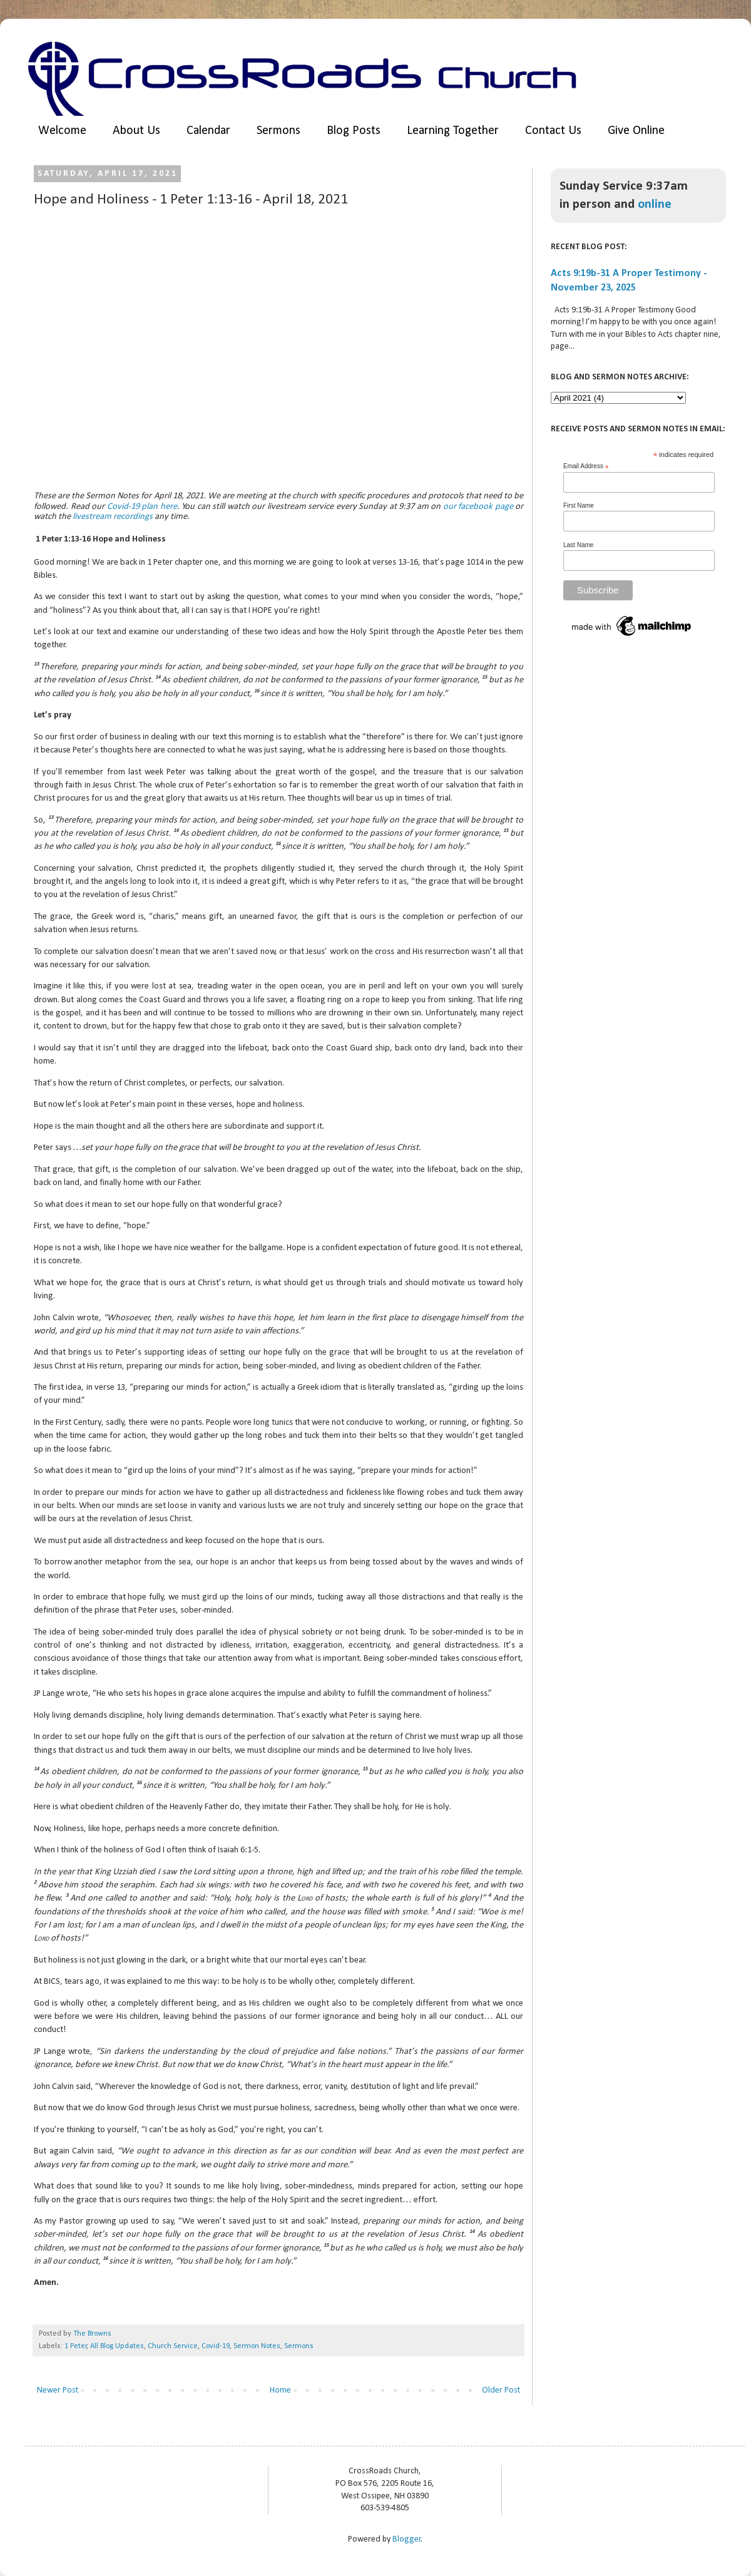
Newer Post (57, 2390)
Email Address (586, 466)
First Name (578, 505)
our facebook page (478, 506)
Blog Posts (354, 131)
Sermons (278, 131)
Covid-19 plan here (142, 506)
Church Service (173, 2346)
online (655, 204)
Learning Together (453, 131)
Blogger (406, 2539)
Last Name (578, 544)
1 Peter (75, 2346)
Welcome (62, 131)
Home (280, 2390)
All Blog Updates (117, 2346)
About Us (136, 131)
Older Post (501, 2390)
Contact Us (553, 131)
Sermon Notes (256, 2346)
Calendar (208, 131)
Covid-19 (216, 2346)
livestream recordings (113, 516)
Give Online (636, 131)
